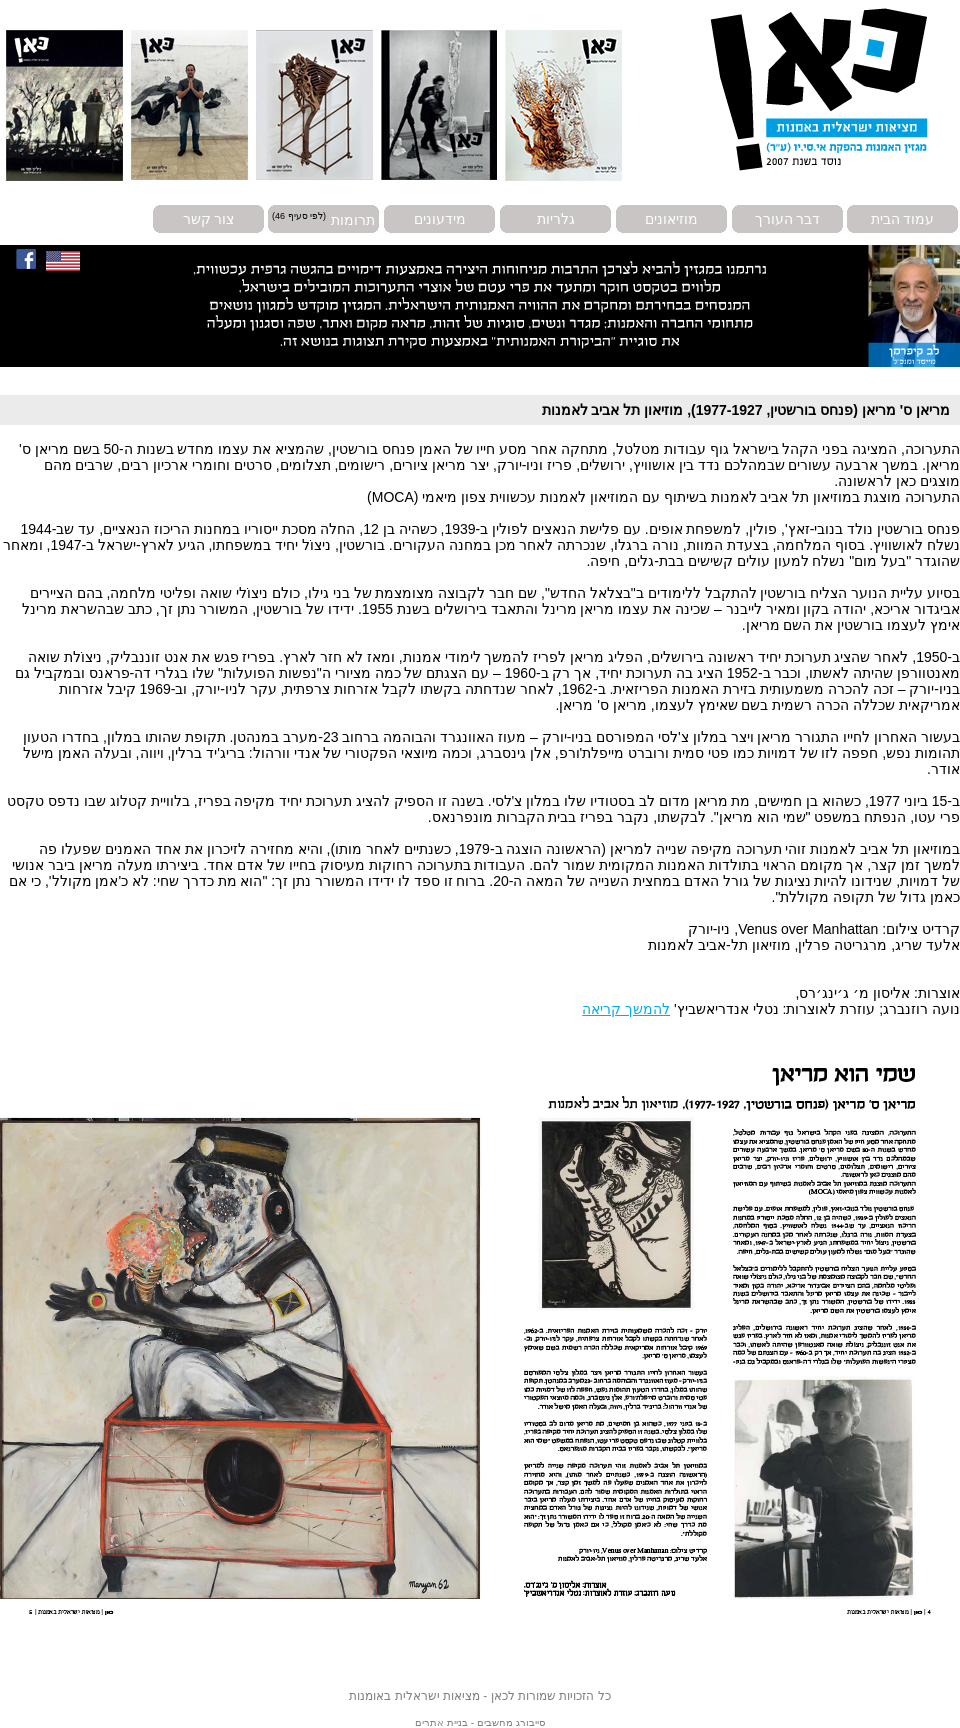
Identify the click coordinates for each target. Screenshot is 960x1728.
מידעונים (440, 219)
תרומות (353, 219)
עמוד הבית (903, 219)
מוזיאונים (671, 219)
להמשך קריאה (626, 1009)
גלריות (556, 219)
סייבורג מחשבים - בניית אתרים (479, 1722)
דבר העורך (788, 219)
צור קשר (209, 219)
